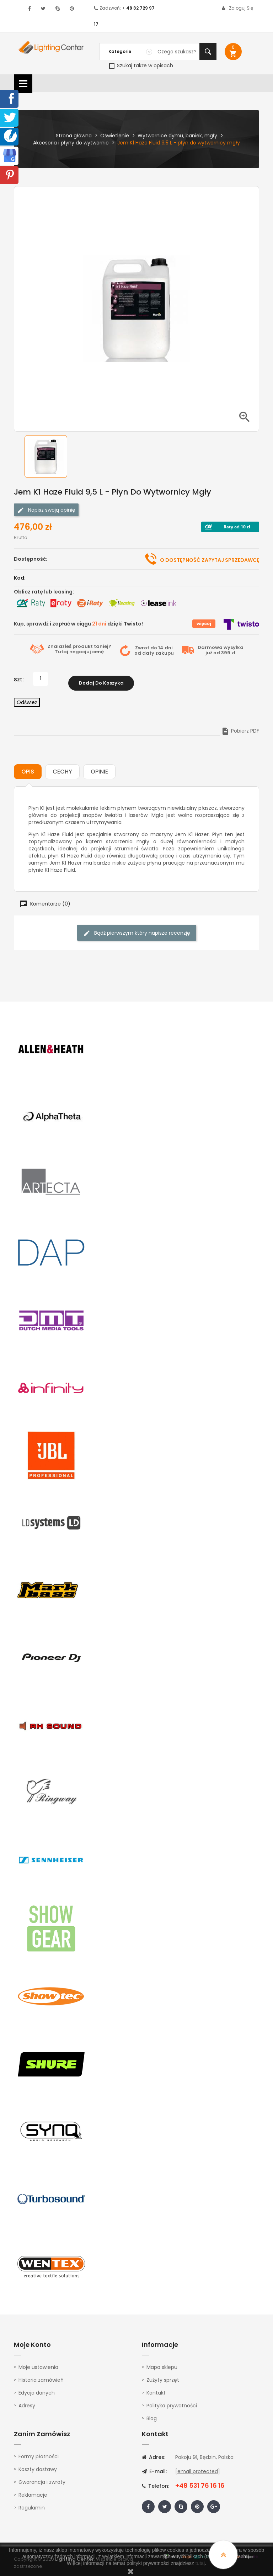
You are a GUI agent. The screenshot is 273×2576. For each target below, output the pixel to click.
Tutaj (61, 651)
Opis (27, 768)
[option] (51, 456)
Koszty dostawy (37, 2465)
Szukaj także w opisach (141, 65)
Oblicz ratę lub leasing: (44, 591)
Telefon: (155, 2481)
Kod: (20, 577)
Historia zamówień (41, 2376)
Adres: (153, 2452)
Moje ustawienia (38, 2363)
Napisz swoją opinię (46, 510)
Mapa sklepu (161, 2363)
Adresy (26, 2401)
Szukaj (207, 51)
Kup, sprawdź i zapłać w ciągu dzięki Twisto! (78, 623)
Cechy (62, 768)
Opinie (99, 768)
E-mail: (154, 2467)
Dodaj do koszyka (101, 679)
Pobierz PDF (240, 726)
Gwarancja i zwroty (41, 2477)
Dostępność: (30, 559)
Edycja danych (36, 2388)
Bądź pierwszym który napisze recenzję (136, 929)
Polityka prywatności (171, 2401)
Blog (151, 2414)
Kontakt (156, 2388)
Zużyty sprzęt (162, 2376)
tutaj (200, 2563)
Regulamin (31, 2503)
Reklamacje (32, 2490)
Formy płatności (38, 2452)
